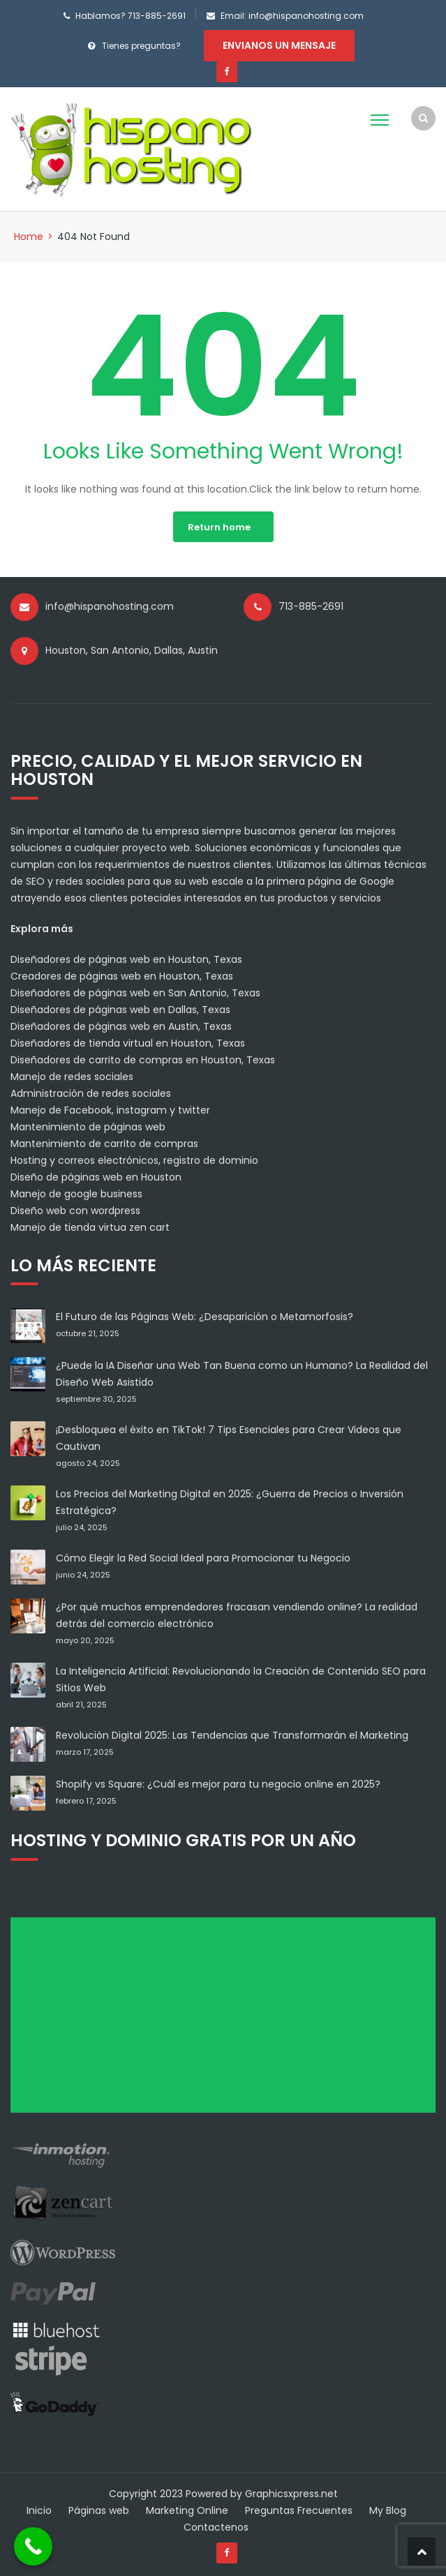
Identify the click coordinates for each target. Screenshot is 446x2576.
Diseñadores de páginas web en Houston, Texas (126, 959)
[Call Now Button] (33, 2546)
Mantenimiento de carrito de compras (104, 1144)
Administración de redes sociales (90, 1093)
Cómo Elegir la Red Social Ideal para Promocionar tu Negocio (203, 1558)
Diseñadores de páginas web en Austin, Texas (121, 1026)
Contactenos (216, 2527)
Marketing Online (187, 2510)
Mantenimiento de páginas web (87, 1127)
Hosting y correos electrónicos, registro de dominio (134, 1160)
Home (28, 237)
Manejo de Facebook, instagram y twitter (110, 1110)
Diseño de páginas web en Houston (95, 1177)
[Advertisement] (227, 2020)
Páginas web (98, 2510)
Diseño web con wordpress (75, 1211)
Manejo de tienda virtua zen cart (90, 1227)
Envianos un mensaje (279, 45)
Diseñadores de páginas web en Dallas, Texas (120, 1010)
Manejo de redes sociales (71, 1077)
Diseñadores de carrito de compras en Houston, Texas (142, 1060)
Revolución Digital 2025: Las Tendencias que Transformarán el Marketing (232, 1735)
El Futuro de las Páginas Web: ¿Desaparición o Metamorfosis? (204, 1317)
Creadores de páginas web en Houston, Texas (121, 976)
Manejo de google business (76, 1194)
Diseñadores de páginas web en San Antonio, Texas (135, 993)
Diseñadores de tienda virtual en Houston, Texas (127, 1043)
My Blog (387, 2510)
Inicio (39, 2510)
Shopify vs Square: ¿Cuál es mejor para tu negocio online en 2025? (218, 1784)
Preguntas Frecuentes (298, 2510)
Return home (219, 527)
